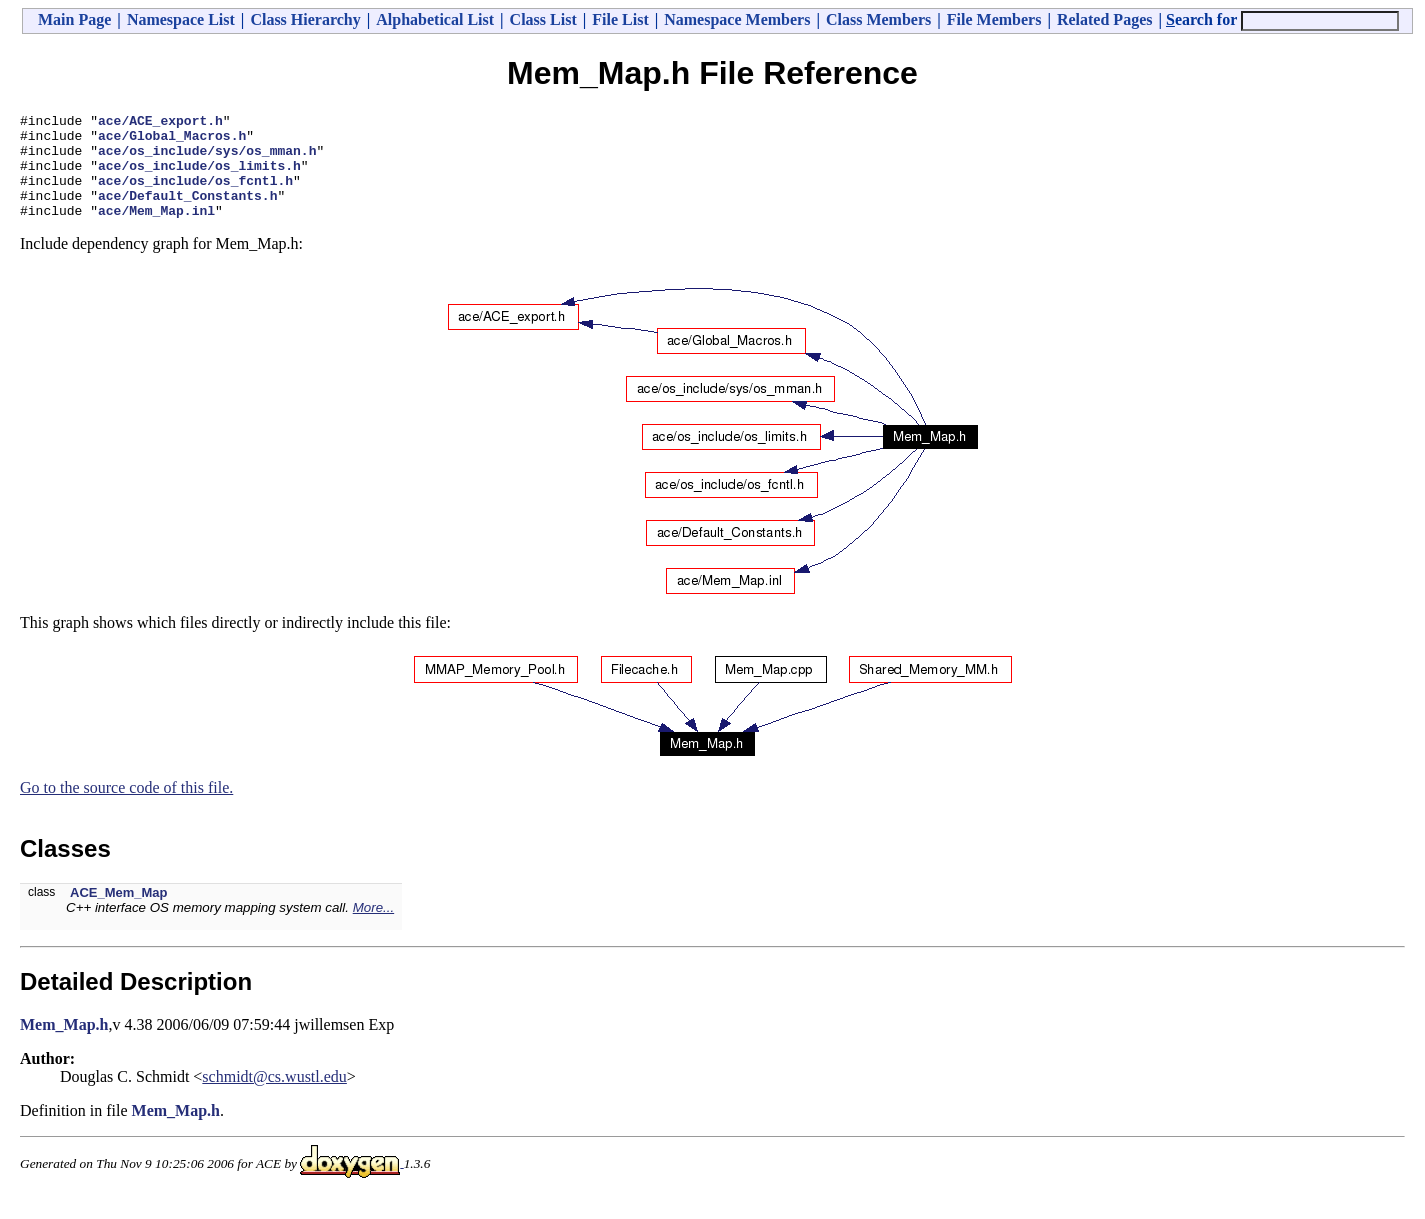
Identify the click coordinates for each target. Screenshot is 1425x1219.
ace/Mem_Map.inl (156, 231)
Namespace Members (737, 19)
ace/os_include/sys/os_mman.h (207, 159)
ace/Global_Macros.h (172, 141)
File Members (994, 19)
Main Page (74, 19)
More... (373, 928)
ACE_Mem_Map (119, 913)
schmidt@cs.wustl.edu (274, 1097)
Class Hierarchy (305, 19)
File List (620, 19)
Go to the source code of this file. (126, 808)
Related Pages (1105, 19)
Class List (543, 19)
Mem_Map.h (64, 1045)
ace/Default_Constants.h (187, 213)
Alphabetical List (435, 19)
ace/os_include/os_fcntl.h (195, 195)
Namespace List (181, 19)
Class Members (878, 19)
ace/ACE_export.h (160, 123)
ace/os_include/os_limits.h (199, 177)
